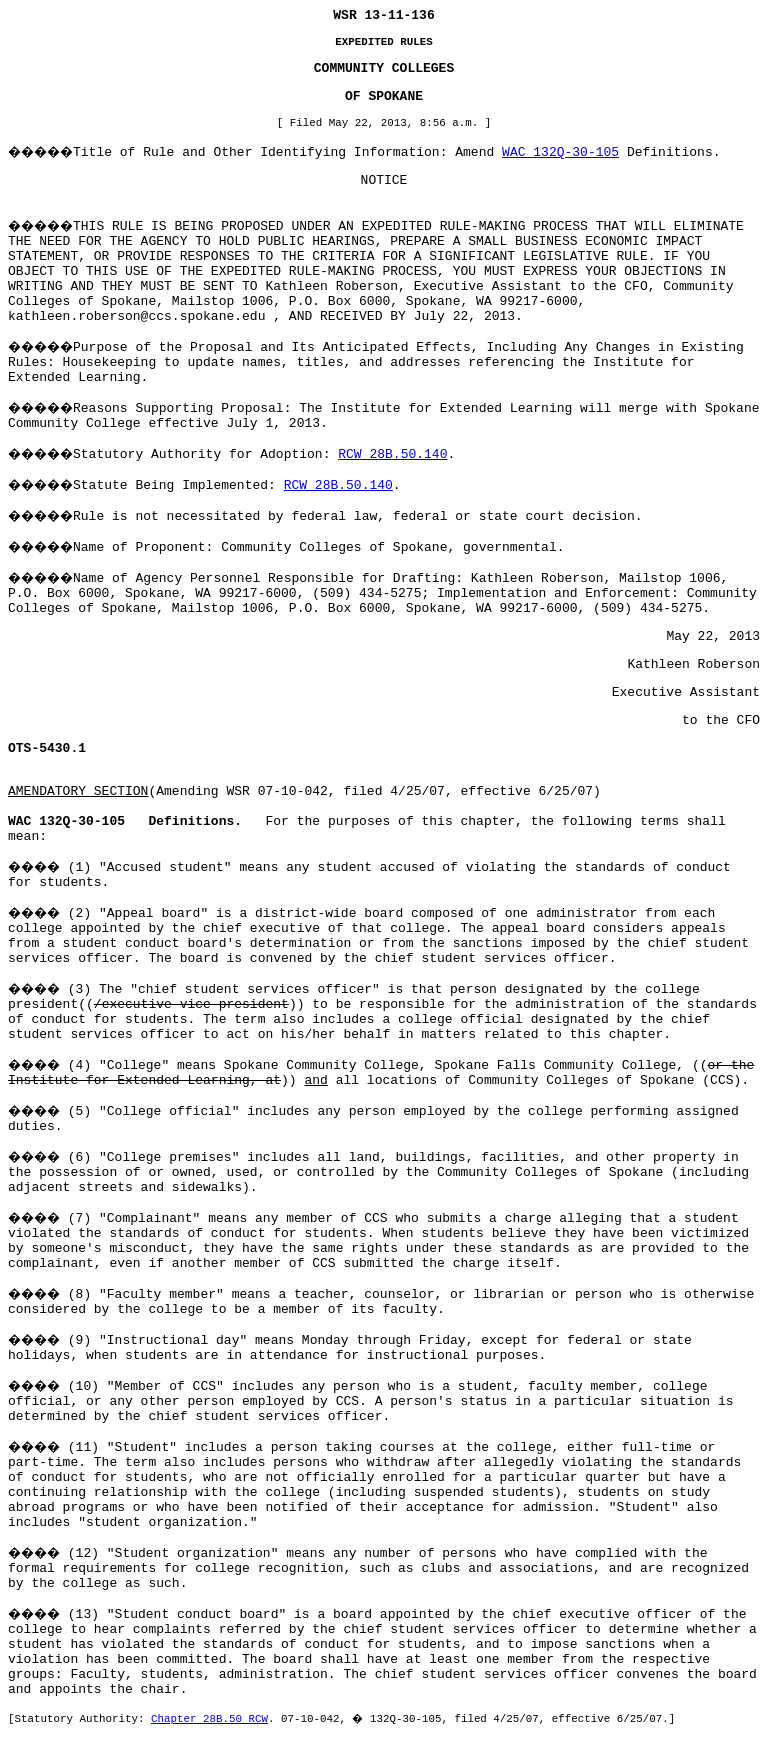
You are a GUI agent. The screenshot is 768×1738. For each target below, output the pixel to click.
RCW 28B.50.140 (392, 454)
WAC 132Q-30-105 (560, 152)
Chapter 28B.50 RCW (209, 1719)
